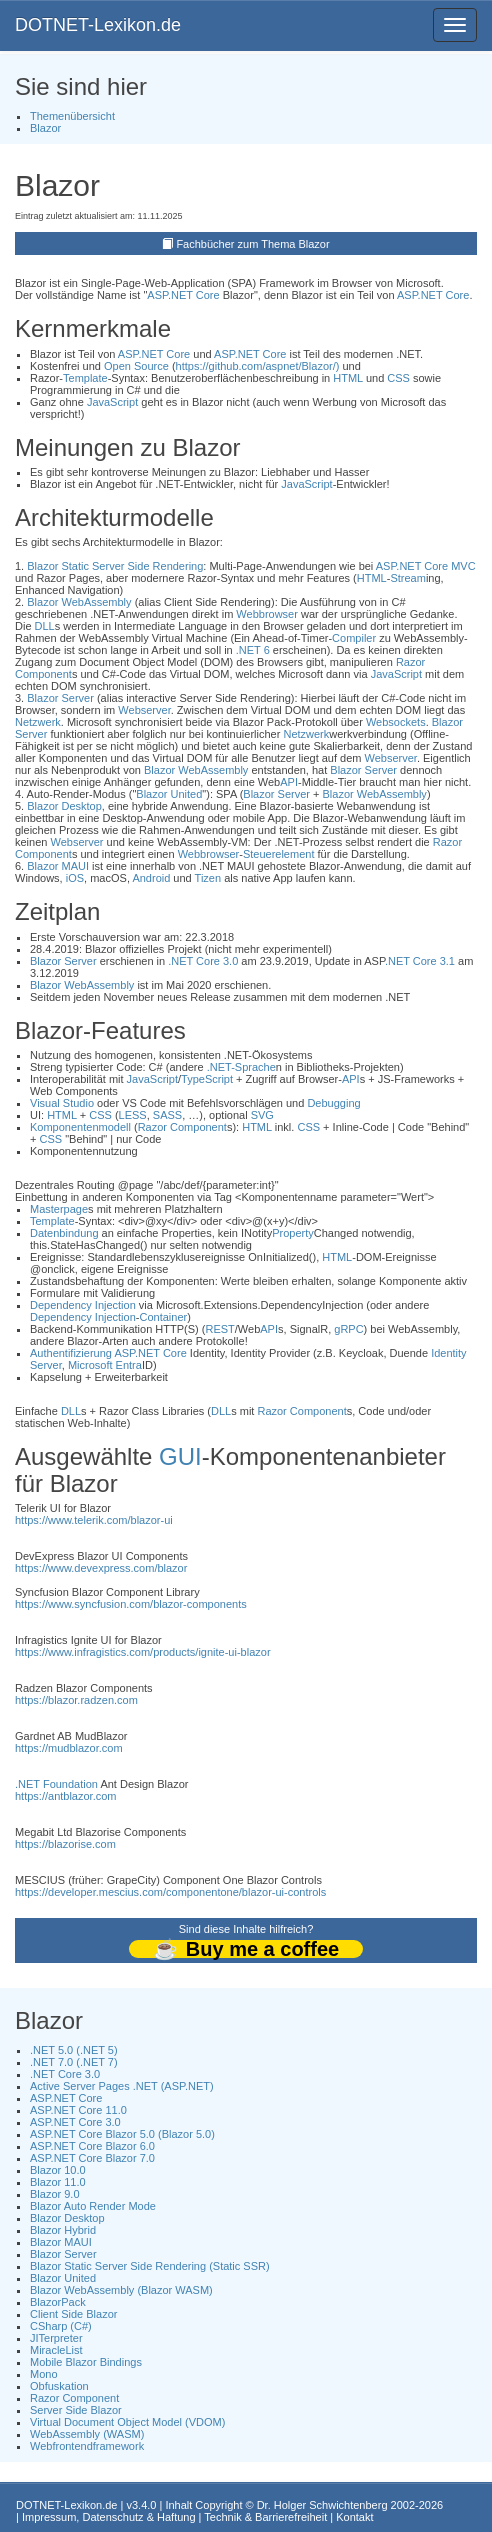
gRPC (348, 1329)
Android (151, 878)
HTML (348, 378)
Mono (44, 2374)
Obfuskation (59, 2386)
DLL (45, 626)
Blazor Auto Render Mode (93, 2206)
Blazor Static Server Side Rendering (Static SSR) (150, 2266)
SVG (262, 1115)
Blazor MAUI (58, 866)
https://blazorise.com (65, 1844)
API (289, 782)
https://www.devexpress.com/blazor (101, 1568)
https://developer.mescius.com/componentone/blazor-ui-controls (170, 1892)
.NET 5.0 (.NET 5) (74, 2050)
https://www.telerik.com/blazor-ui (94, 1520)
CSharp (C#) (61, 2326)
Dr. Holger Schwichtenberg (322, 2505)
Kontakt (354, 2517)
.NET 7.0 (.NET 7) (74, 2062)
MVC (463, 566)
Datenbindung (64, 1233)
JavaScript (112, 402)
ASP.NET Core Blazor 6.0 (92, 2146)
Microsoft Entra (105, 1365)
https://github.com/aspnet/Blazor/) (258, 366)
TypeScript (207, 1079)
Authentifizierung (71, 1353)
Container (163, 1317)
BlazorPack (58, 2302)
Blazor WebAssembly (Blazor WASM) (121, 2290)
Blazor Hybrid (63, 2230)
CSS (398, 378)
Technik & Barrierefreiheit (265, 2517)
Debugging (333, 1103)
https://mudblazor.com (69, 1748)
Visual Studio (62, 1103)
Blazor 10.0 (58, 2170)
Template (85, 378)
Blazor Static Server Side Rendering (115, 566)
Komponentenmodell (80, 1127)
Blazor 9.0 (55, 2194)
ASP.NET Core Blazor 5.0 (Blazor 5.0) (122, 2134)
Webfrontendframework (87, 2446)
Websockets (396, 722)
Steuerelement (279, 854)
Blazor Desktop (64, 806)
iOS (75, 878)
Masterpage (59, 1209)
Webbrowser (267, 614)
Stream (407, 578)
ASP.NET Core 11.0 (78, 2110)
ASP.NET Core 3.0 (75, 2122)
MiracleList (56, 2350)
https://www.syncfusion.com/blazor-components (131, 1604)
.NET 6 (253, 650)
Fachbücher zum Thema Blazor (252, 244)
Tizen (208, 878)
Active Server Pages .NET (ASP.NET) (122, 2086)
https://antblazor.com (66, 1796)
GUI (180, 1456)
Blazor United (169, 794)
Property (293, 1233)
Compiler (354, 638)
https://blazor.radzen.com (76, 1700)
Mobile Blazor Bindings (86, 2362)
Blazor (45, 128)
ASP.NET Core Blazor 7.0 (92, 2158)
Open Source (136, 366)
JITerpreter (56, 2338)
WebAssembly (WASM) (87, 2434)
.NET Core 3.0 (203, 961)
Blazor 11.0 (58, 2182)
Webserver (144, 710)
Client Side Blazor (73, 2314)
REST (219, 1329)
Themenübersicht (72, 116)
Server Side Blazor (76, 2410)
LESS (133, 1115)
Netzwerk (38, 722)
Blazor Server (60, 698)
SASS (167, 1115)
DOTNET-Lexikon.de (98, 25)
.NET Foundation (56, 1784)
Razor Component (182, 1127)
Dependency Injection (83, 1305)
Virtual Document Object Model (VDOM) (127, 2422)
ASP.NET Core (183, 295)
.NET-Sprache (241, 1067)
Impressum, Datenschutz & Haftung (109, 2517)
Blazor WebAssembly (79, 602)
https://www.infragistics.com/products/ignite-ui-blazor (143, 1652)
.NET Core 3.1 (420, 961)
